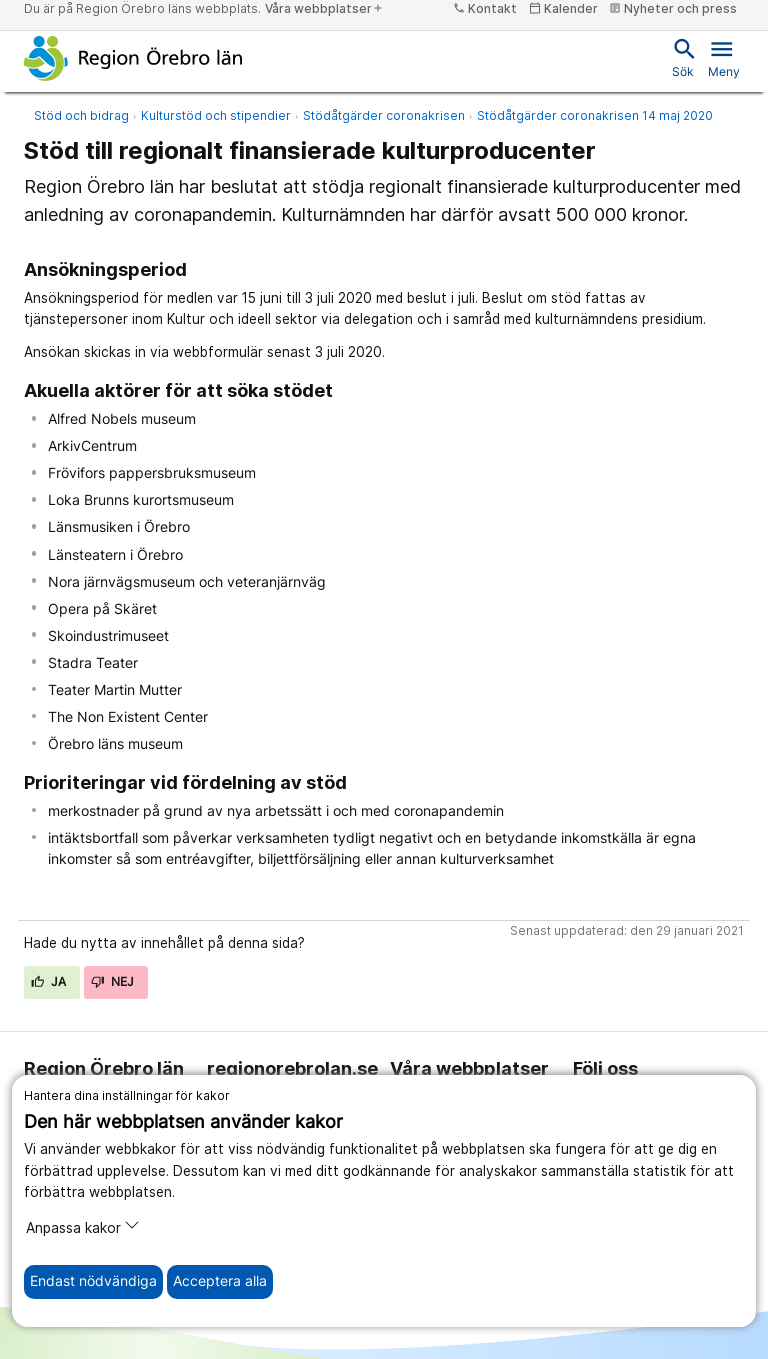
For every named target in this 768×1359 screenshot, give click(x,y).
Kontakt (485, 8)
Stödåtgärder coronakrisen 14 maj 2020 (595, 115)
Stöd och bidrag (81, 115)
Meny (724, 57)
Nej (113, 981)
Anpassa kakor (83, 1226)
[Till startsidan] (133, 58)
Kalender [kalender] (563, 8)
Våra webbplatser (324, 8)
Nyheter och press (673, 8)
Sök (683, 57)
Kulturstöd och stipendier (216, 115)
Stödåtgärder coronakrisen (384, 115)
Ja (49, 981)
